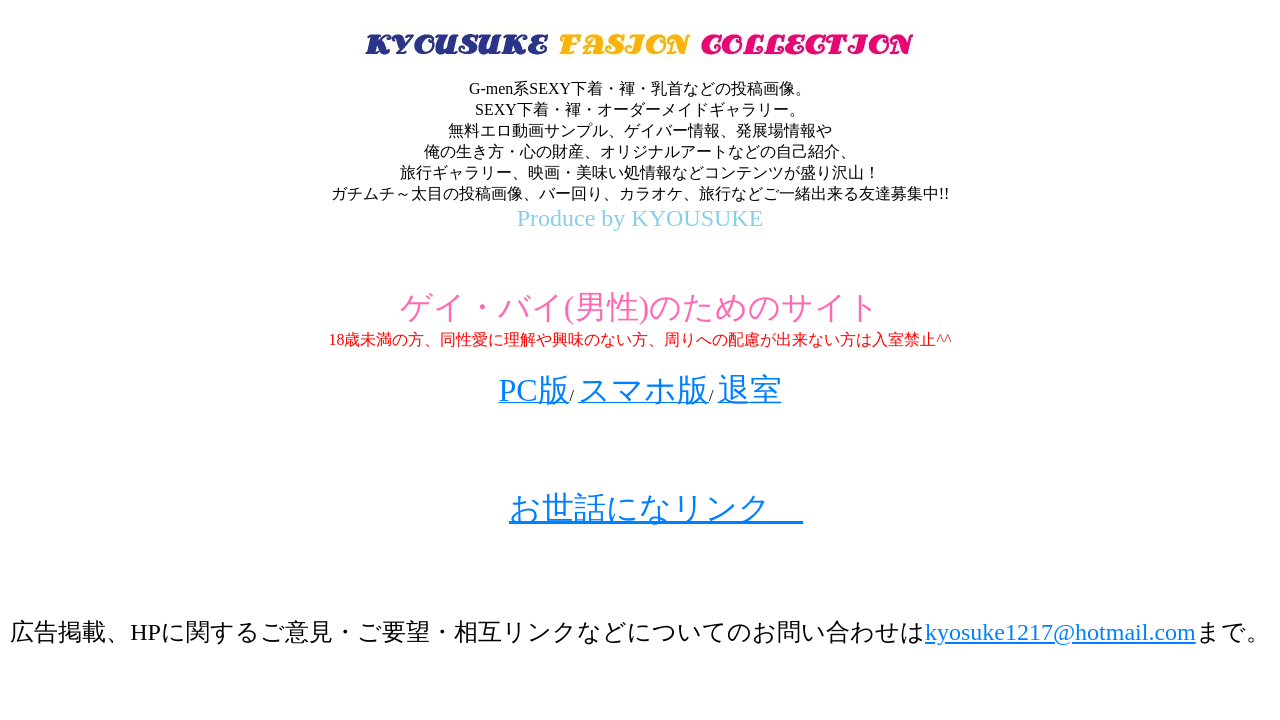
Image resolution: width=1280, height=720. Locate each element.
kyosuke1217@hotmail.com (1060, 632)
